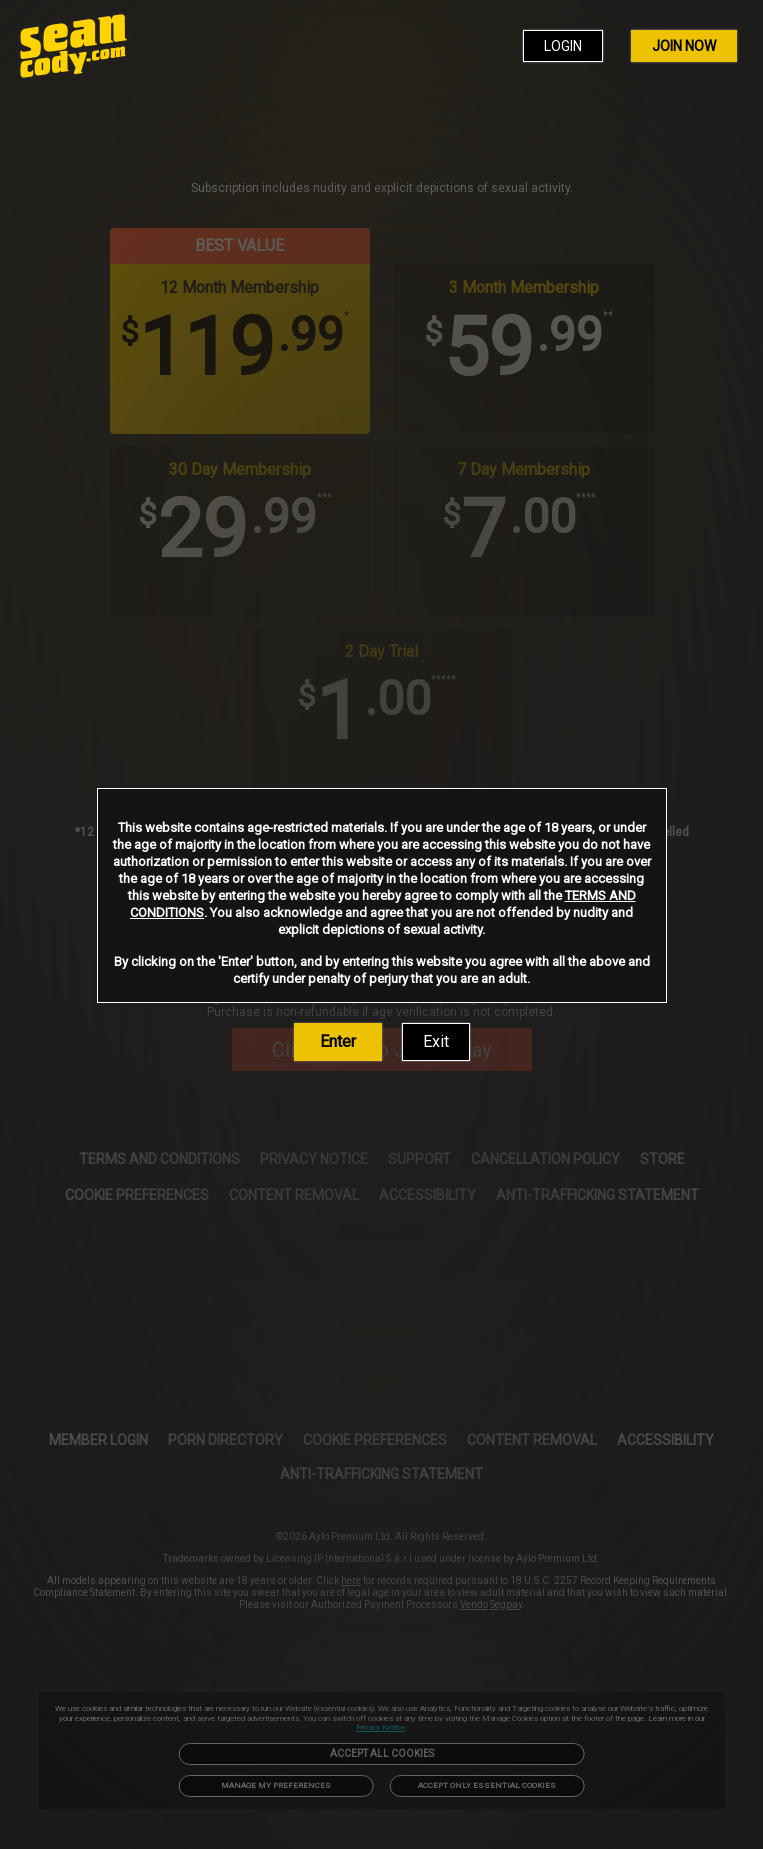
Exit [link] (436, 1041)
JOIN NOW (684, 46)
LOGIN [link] (563, 46)
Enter (338, 1041)
